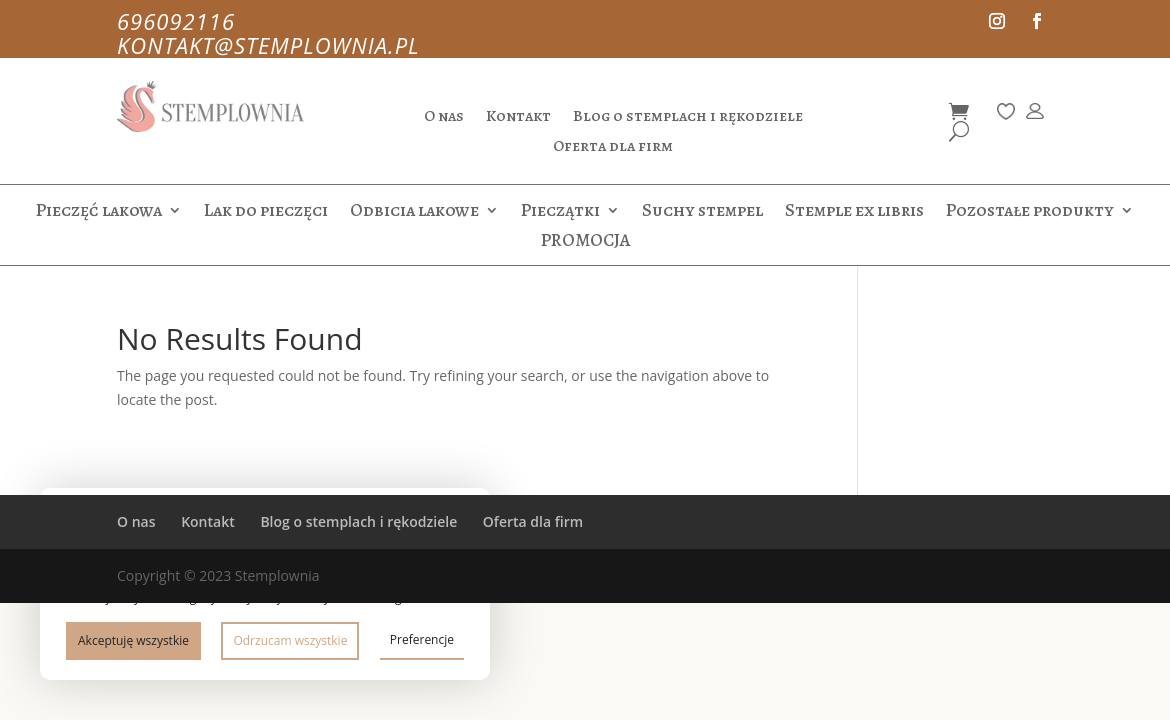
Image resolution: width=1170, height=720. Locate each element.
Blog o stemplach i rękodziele (688, 118)
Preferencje (422, 639)
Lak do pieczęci (266, 212)
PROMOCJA (585, 242)
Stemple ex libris (854, 212)
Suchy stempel (702, 212)
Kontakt (518, 118)
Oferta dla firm (613, 148)
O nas (444, 118)
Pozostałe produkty (1030, 212)
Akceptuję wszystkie (133, 640)
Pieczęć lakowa (99, 212)
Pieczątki (560, 212)
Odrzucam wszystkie (290, 640)
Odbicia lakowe (414, 212)
